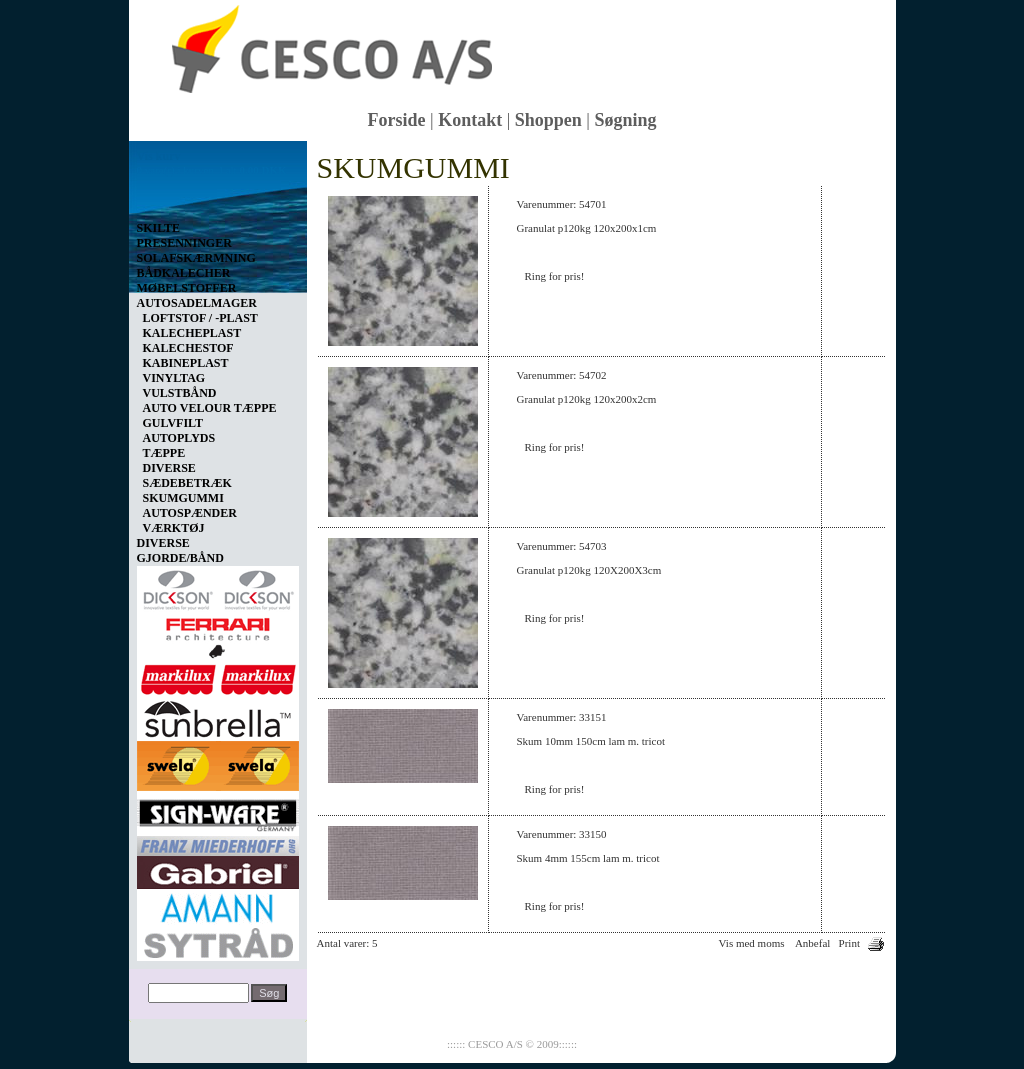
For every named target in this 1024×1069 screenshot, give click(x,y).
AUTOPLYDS (179, 438)
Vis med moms (752, 943)
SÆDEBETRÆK (187, 483)
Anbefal (812, 943)
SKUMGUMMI (183, 498)
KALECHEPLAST (192, 333)
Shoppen (548, 120)
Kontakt (470, 120)
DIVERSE (169, 468)
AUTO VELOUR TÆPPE (210, 408)
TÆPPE (164, 453)
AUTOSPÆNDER (190, 513)
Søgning (625, 120)
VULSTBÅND (180, 393)
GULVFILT (173, 423)
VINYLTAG (174, 378)
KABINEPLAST (186, 363)
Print (849, 943)
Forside (397, 120)
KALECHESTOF (188, 348)
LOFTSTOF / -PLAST (200, 318)
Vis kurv (159, 156)
